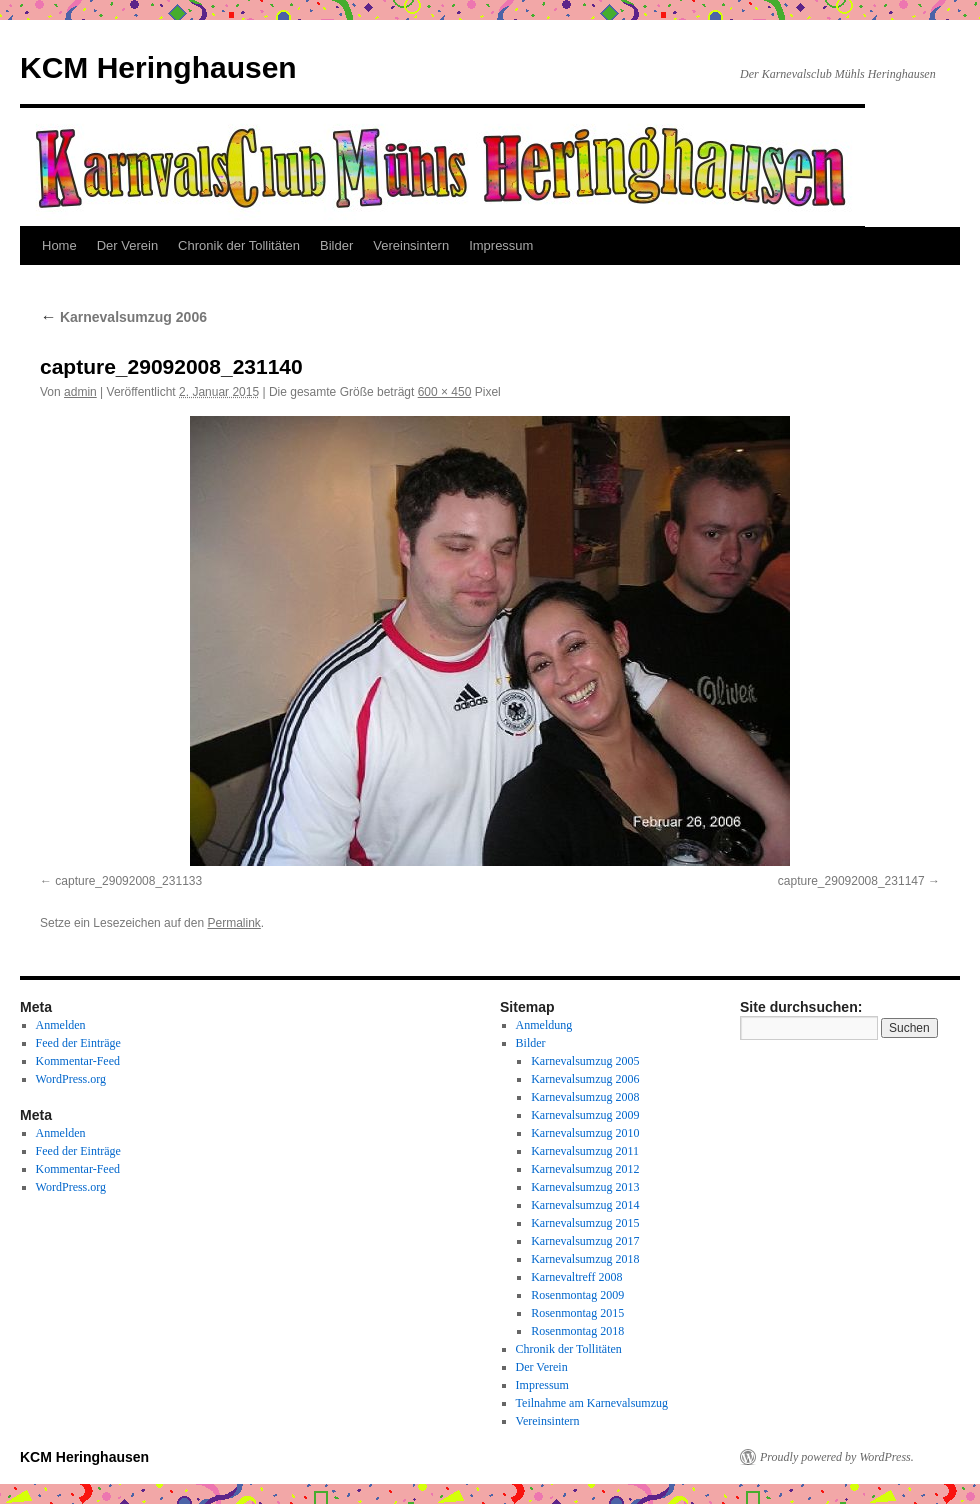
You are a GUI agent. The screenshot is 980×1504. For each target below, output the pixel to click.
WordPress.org (71, 1079)
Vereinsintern (411, 245)
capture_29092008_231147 (851, 881)
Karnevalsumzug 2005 (585, 1061)
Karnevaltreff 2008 (576, 1277)
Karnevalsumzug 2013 (585, 1187)
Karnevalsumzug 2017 (585, 1241)
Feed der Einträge (78, 1043)
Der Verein (127, 245)
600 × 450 (445, 392)
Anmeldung (544, 1025)
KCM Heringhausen (158, 67)
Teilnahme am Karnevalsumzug (592, 1403)
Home (59, 245)
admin (80, 392)
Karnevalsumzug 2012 (585, 1169)
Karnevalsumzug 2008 (585, 1097)
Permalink (233, 923)
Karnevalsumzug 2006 (123, 317)
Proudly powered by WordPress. (837, 1457)
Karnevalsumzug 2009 (585, 1115)
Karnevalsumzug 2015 (585, 1223)
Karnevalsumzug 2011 (585, 1151)
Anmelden (61, 1025)
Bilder (336, 245)
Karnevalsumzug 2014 (585, 1205)
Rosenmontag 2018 (577, 1331)
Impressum (501, 245)
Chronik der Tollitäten (239, 245)
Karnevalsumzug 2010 (585, 1133)
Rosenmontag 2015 (577, 1313)
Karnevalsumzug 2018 (585, 1259)
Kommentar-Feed (78, 1061)
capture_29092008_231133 (128, 881)
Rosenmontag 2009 (577, 1295)
